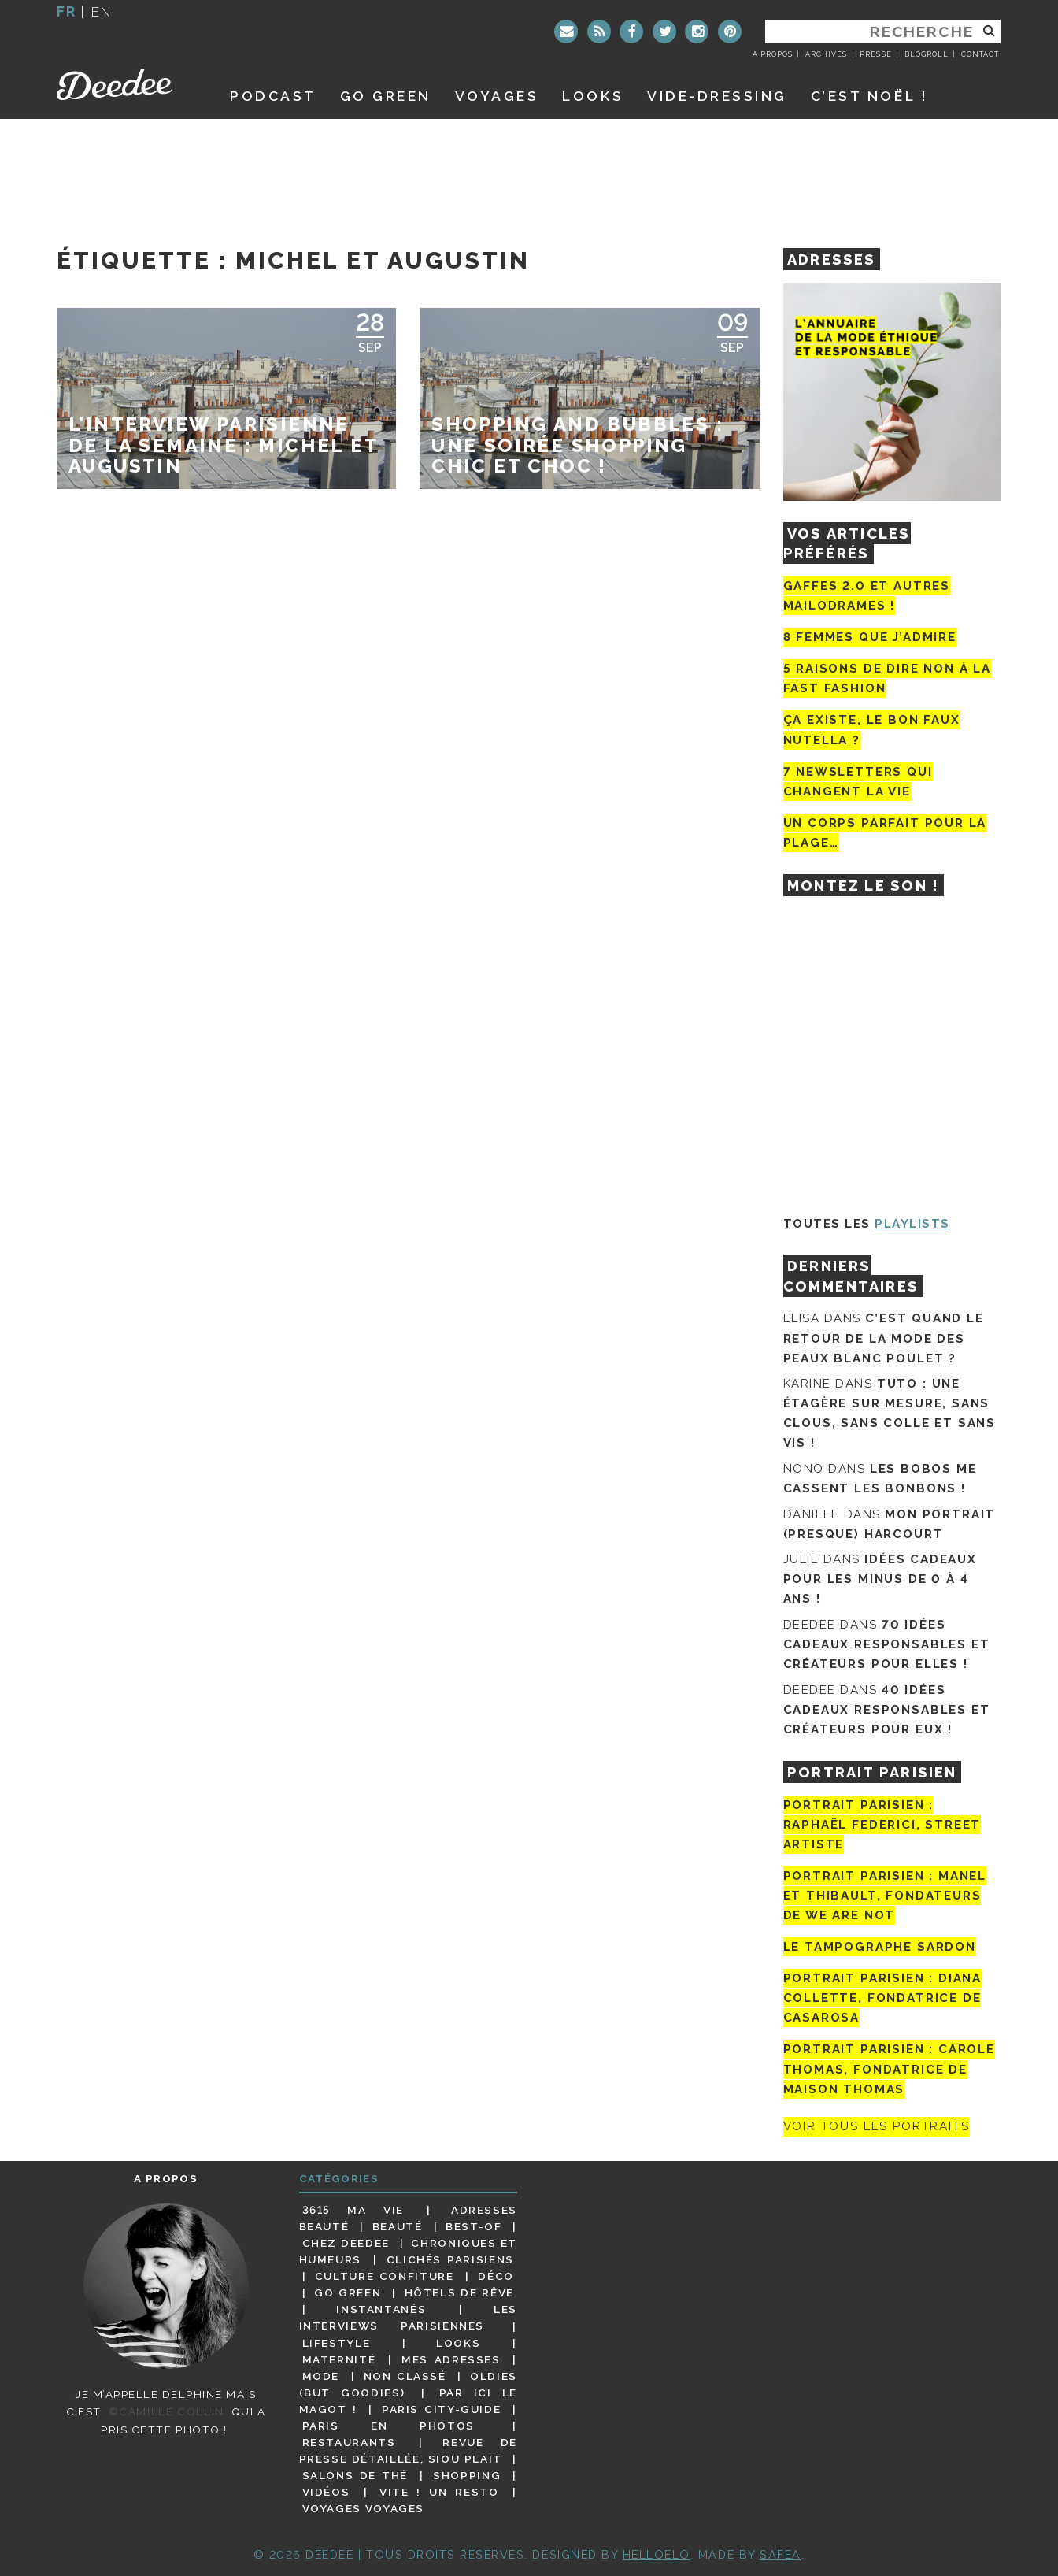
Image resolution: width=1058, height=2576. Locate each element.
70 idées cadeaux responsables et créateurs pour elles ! (886, 1644)
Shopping (467, 2475)
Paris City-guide (441, 2409)
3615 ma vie (353, 2209)
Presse (875, 54)
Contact (980, 54)
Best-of (473, 2226)
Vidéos (326, 2491)
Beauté (397, 2226)
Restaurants (349, 2442)
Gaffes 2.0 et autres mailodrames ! (866, 596)
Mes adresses (451, 2359)
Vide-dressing (717, 95)
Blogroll (926, 54)
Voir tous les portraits (876, 2127)
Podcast (273, 95)
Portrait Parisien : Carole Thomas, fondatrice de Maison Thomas (889, 2069)
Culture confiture (384, 2276)
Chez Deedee (346, 2243)
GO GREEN (385, 95)
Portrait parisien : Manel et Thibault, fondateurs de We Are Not (885, 1895)
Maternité (339, 2359)
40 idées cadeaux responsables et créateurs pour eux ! (886, 1709)
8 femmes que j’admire (869, 637)
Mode (321, 2376)
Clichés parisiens (450, 2259)
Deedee (125, 84)
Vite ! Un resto (439, 2491)
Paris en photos (388, 2425)
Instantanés (381, 2309)
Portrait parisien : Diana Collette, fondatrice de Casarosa (882, 1998)
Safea (780, 2554)
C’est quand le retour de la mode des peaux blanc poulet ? (883, 1338)
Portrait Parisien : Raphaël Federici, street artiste (882, 1824)
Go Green (347, 2292)
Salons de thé (355, 2475)
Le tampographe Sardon (879, 1947)
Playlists (912, 1224)
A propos (773, 54)
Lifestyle (336, 2343)
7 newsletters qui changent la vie (858, 782)
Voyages (497, 95)
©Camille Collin (166, 2411)
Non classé (405, 2376)
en (102, 11)
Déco (496, 2276)
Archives (826, 54)
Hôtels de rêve (459, 2292)
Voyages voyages (363, 2508)
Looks (592, 95)
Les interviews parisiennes (408, 2317)
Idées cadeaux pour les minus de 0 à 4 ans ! (880, 1579)
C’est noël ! (869, 95)
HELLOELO (656, 2554)
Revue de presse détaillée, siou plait (408, 2450)
